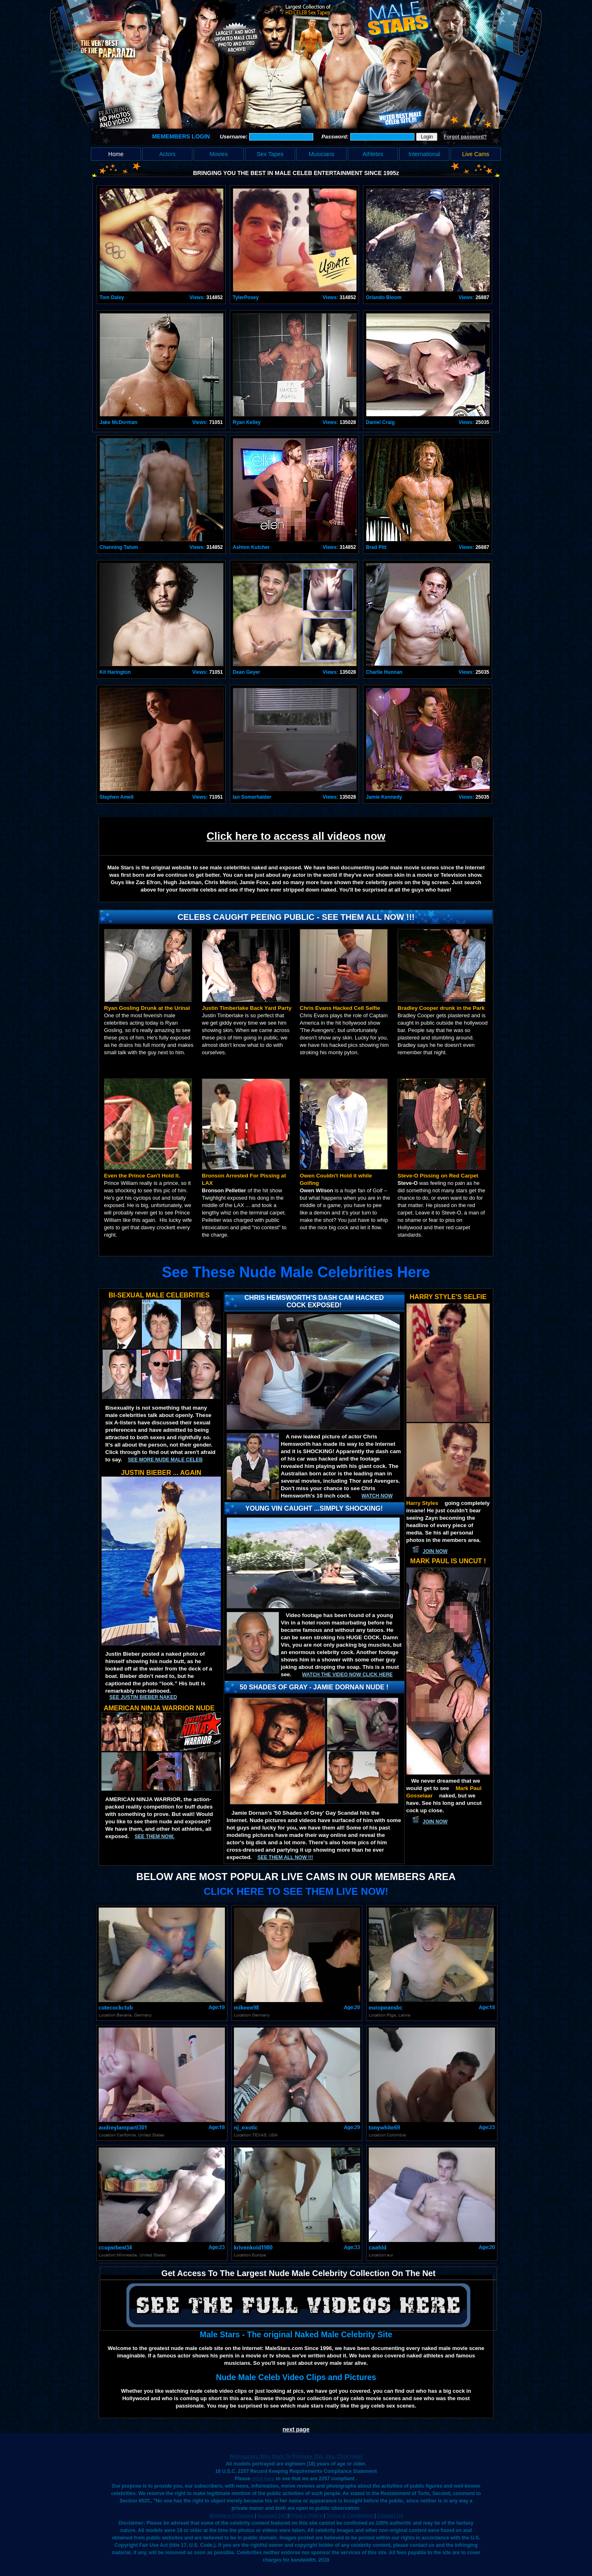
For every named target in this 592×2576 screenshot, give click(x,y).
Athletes (373, 154)
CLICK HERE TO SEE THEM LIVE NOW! (296, 1891)
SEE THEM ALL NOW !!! (285, 1857)
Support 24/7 (273, 2515)
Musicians (321, 154)
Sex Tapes (270, 154)
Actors (167, 154)
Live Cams (475, 154)
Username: (234, 137)
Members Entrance (231, 2515)
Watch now (377, 1496)
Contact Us (390, 2515)
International (424, 154)
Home (115, 154)
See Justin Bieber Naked (143, 1697)
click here (263, 2479)
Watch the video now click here (347, 1674)
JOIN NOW (435, 1551)
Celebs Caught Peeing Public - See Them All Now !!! (296, 917)
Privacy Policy (305, 2515)
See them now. (154, 1836)
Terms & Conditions (349, 2515)
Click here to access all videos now (296, 836)
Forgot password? (465, 137)
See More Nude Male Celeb (165, 1460)
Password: (335, 137)
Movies (219, 154)
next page (295, 2429)
